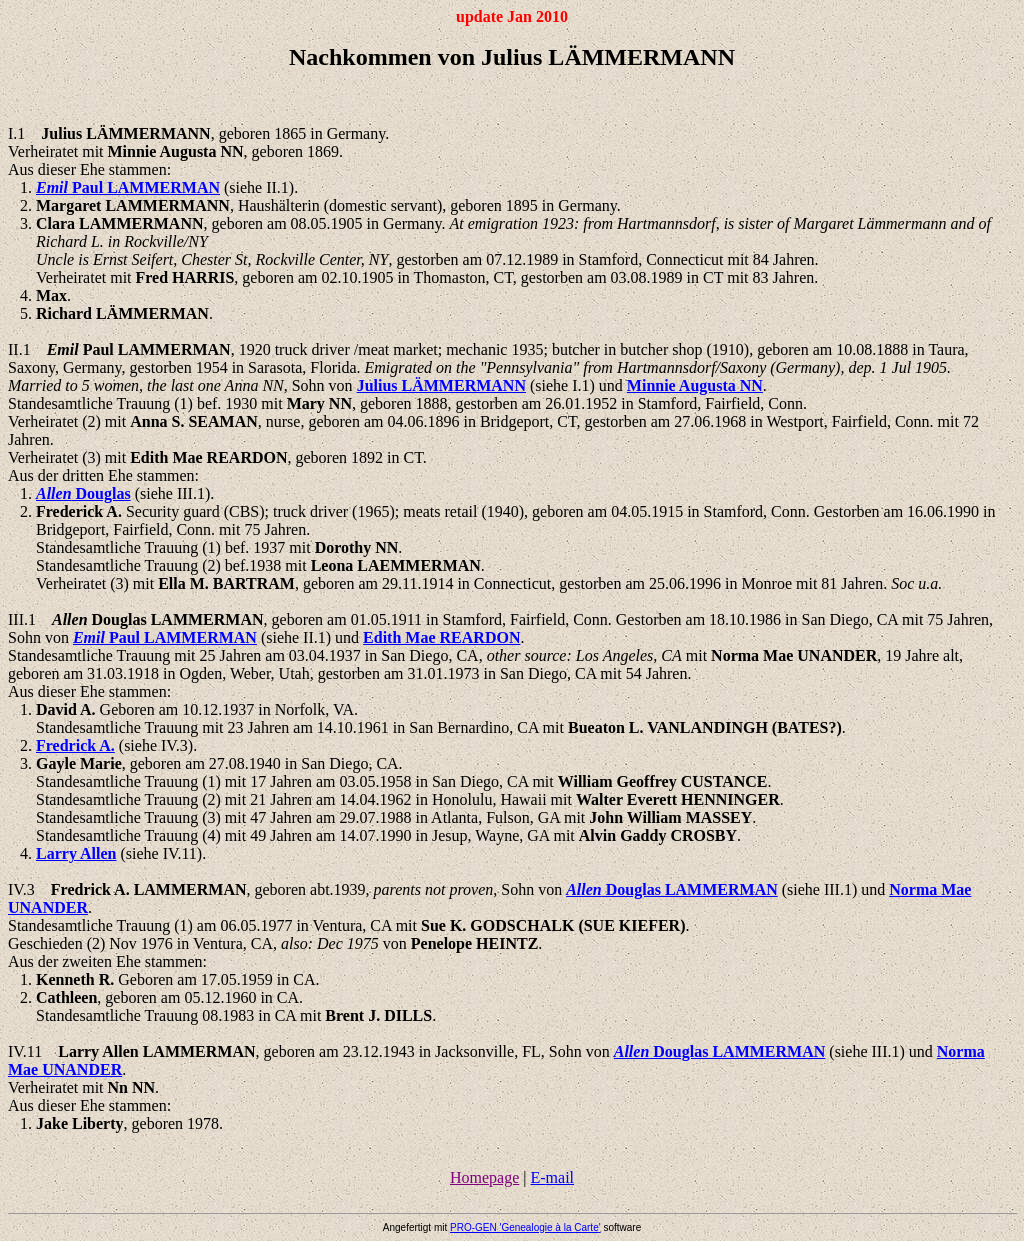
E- (552, 1177)
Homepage (484, 1177)
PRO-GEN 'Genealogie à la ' (525, 1227)
